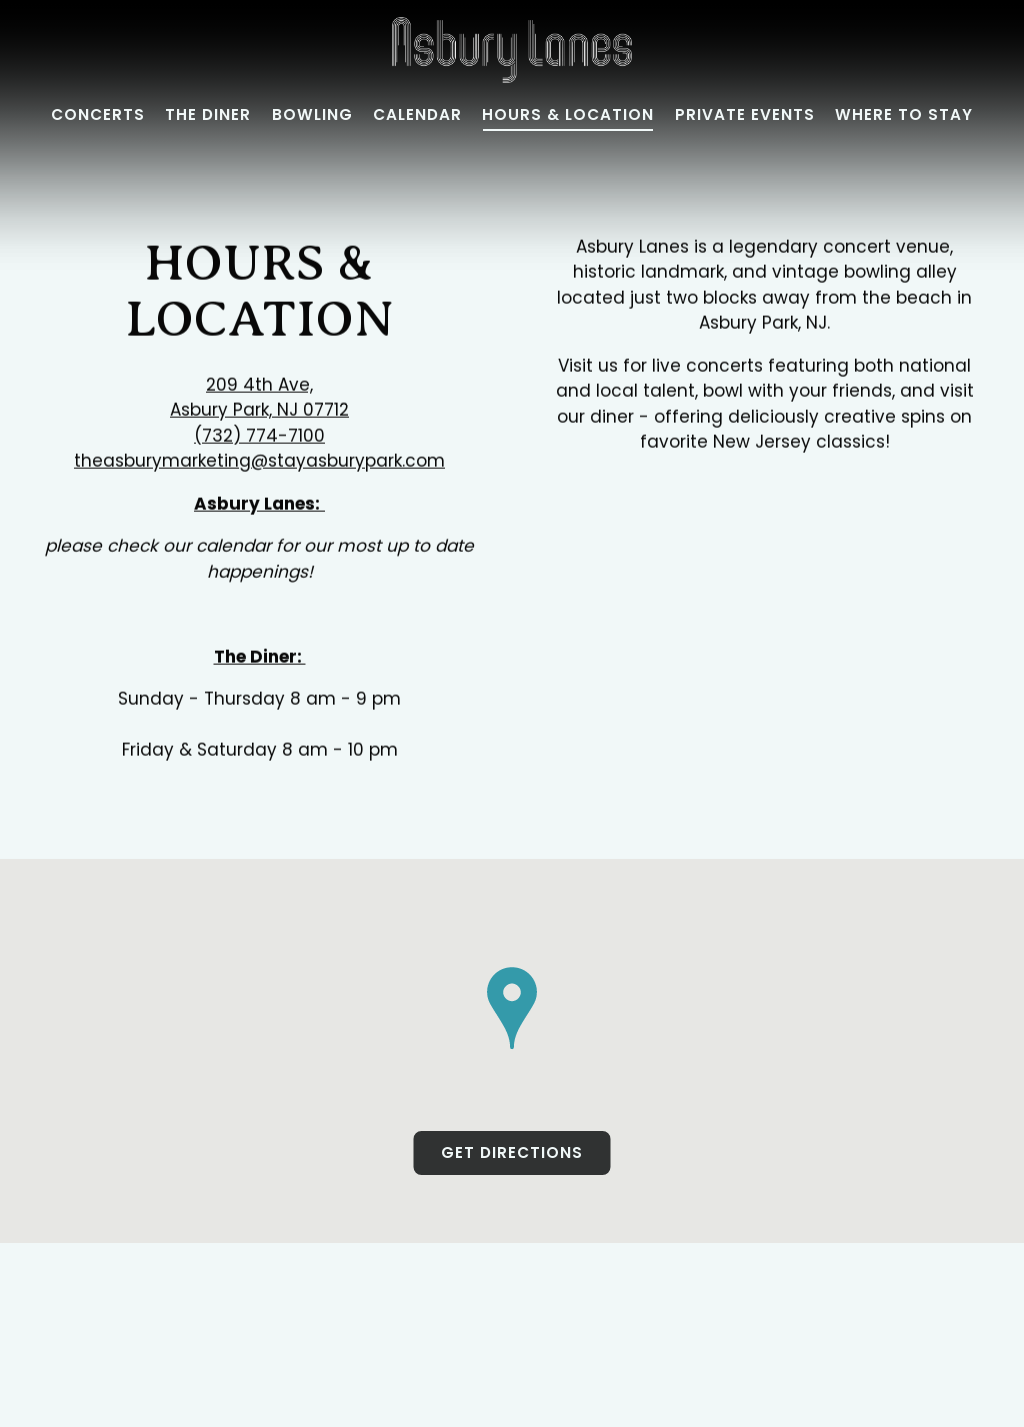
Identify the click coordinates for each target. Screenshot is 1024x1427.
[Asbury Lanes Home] (512, 50)
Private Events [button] (745, 114)
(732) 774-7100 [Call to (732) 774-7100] (259, 436)
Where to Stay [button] (904, 114)
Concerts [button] (98, 114)
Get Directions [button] (512, 1155)
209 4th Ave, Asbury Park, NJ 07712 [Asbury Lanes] (259, 398)
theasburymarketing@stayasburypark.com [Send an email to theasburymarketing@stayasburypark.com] (259, 462)
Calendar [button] (417, 114)
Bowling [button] (312, 114)
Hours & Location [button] (568, 114)
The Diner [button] (208, 114)
